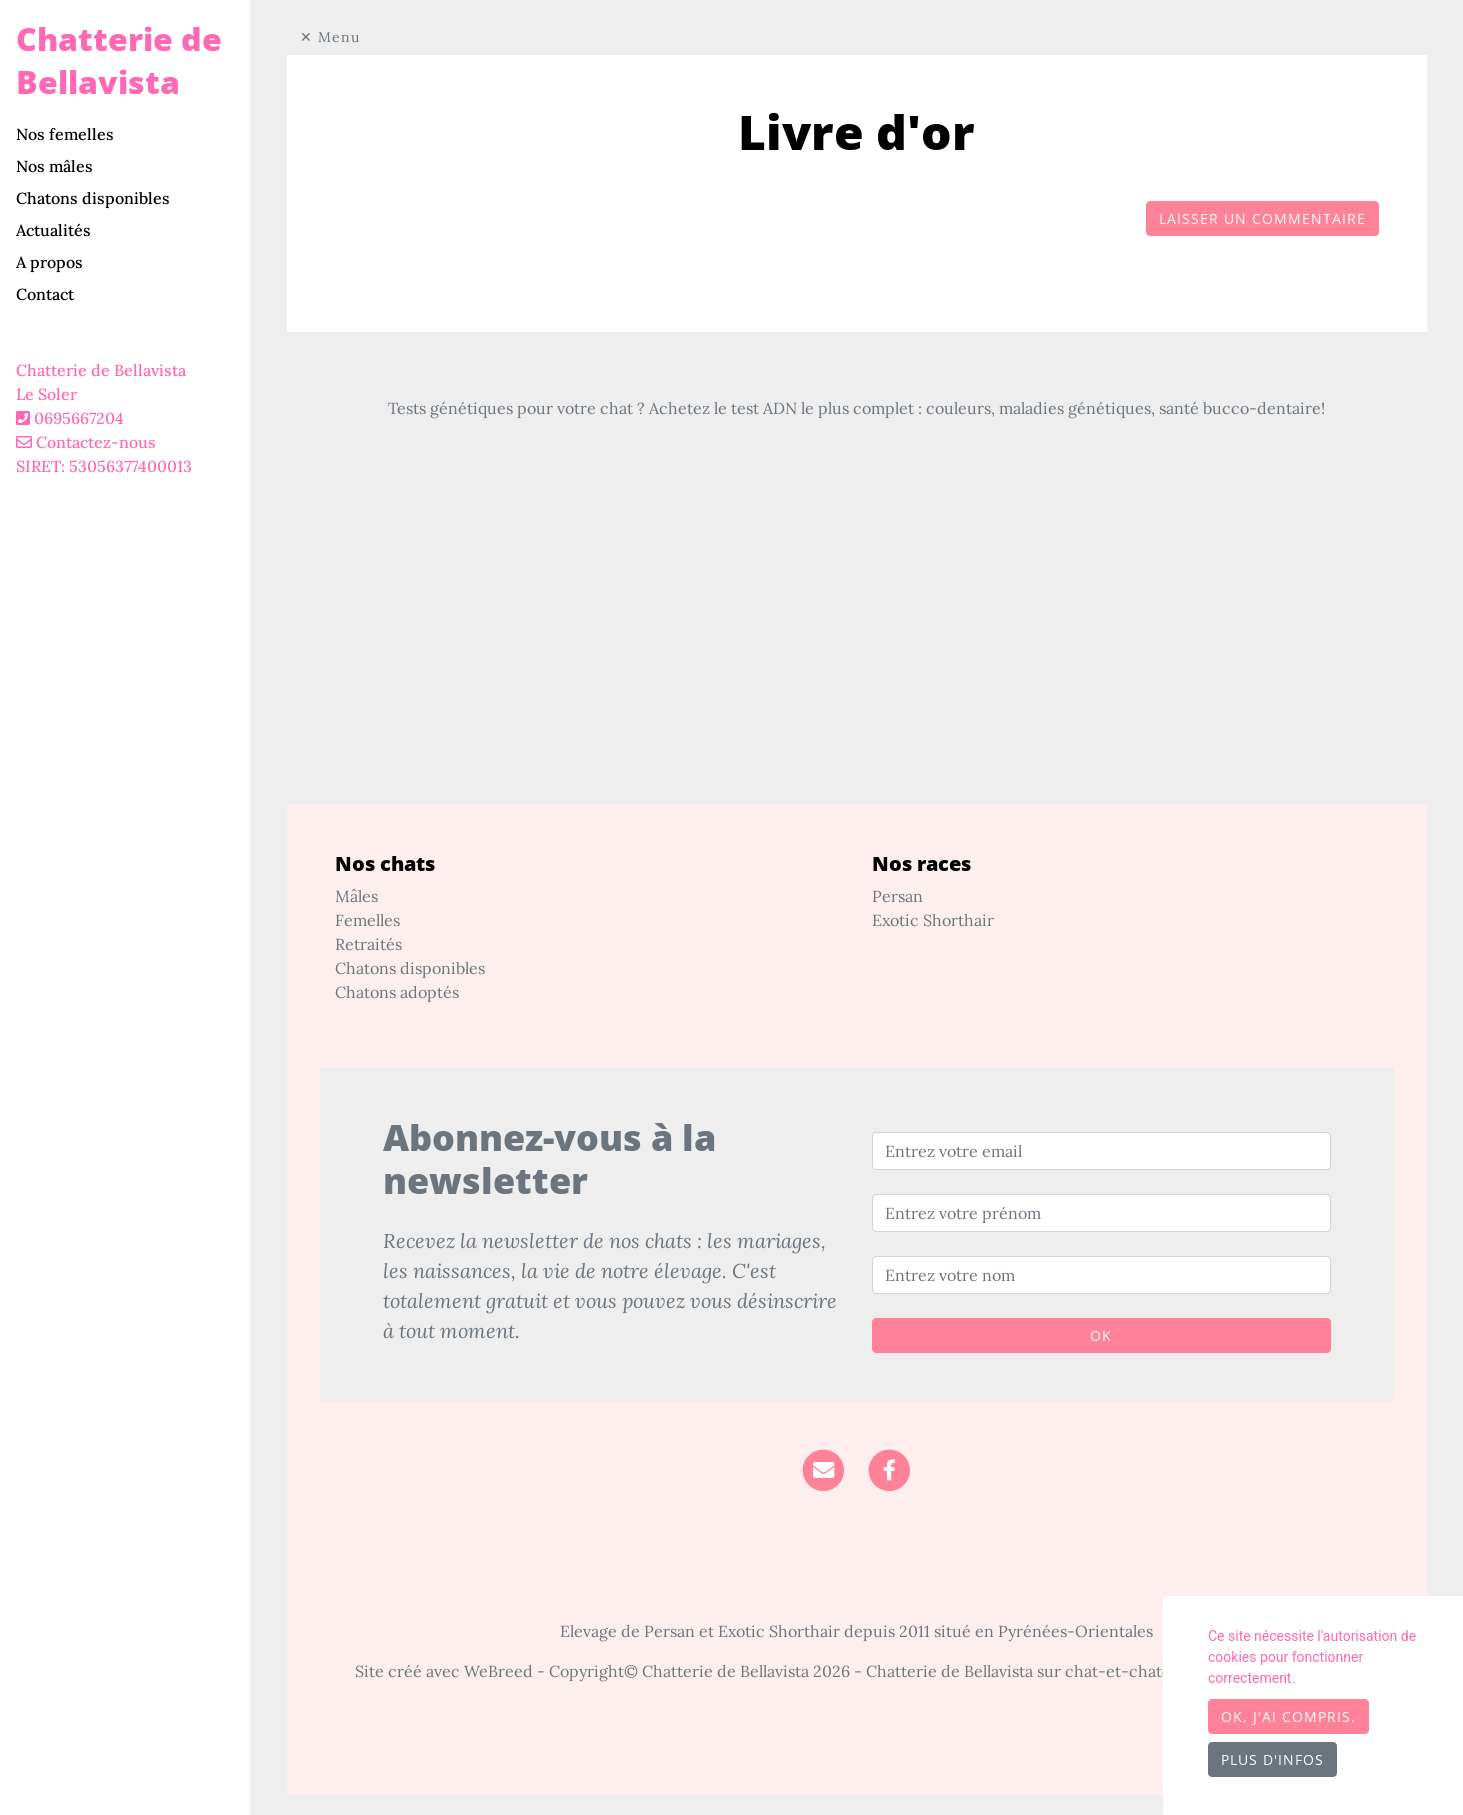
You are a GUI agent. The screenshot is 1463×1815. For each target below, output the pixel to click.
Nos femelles (65, 134)
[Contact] (823, 1468)
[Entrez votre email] (1101, 1151)
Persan (897, 896)
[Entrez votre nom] (1101, 1275)
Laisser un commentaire (1262, 218)
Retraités (368, 944)
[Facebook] (889, 1468)
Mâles (356, 896)
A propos (49, 262)
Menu (339, 37)
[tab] (133, 134)
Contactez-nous (86, 442)
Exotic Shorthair (933, 920)
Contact (45, 294)
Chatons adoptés (397, 992)
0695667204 (79, 418)
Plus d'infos (1272, 1759)
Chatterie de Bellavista (119, 60)
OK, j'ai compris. (1288, 1716)
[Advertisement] (857, 664)
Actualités (53, 230)
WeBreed (498, 1671)
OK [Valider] (1101, 1335)
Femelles (367, 920)
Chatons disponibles (93, 198)
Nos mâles (54, 166)
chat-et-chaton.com (1143, 1671)
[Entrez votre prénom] (1101, 1213)
